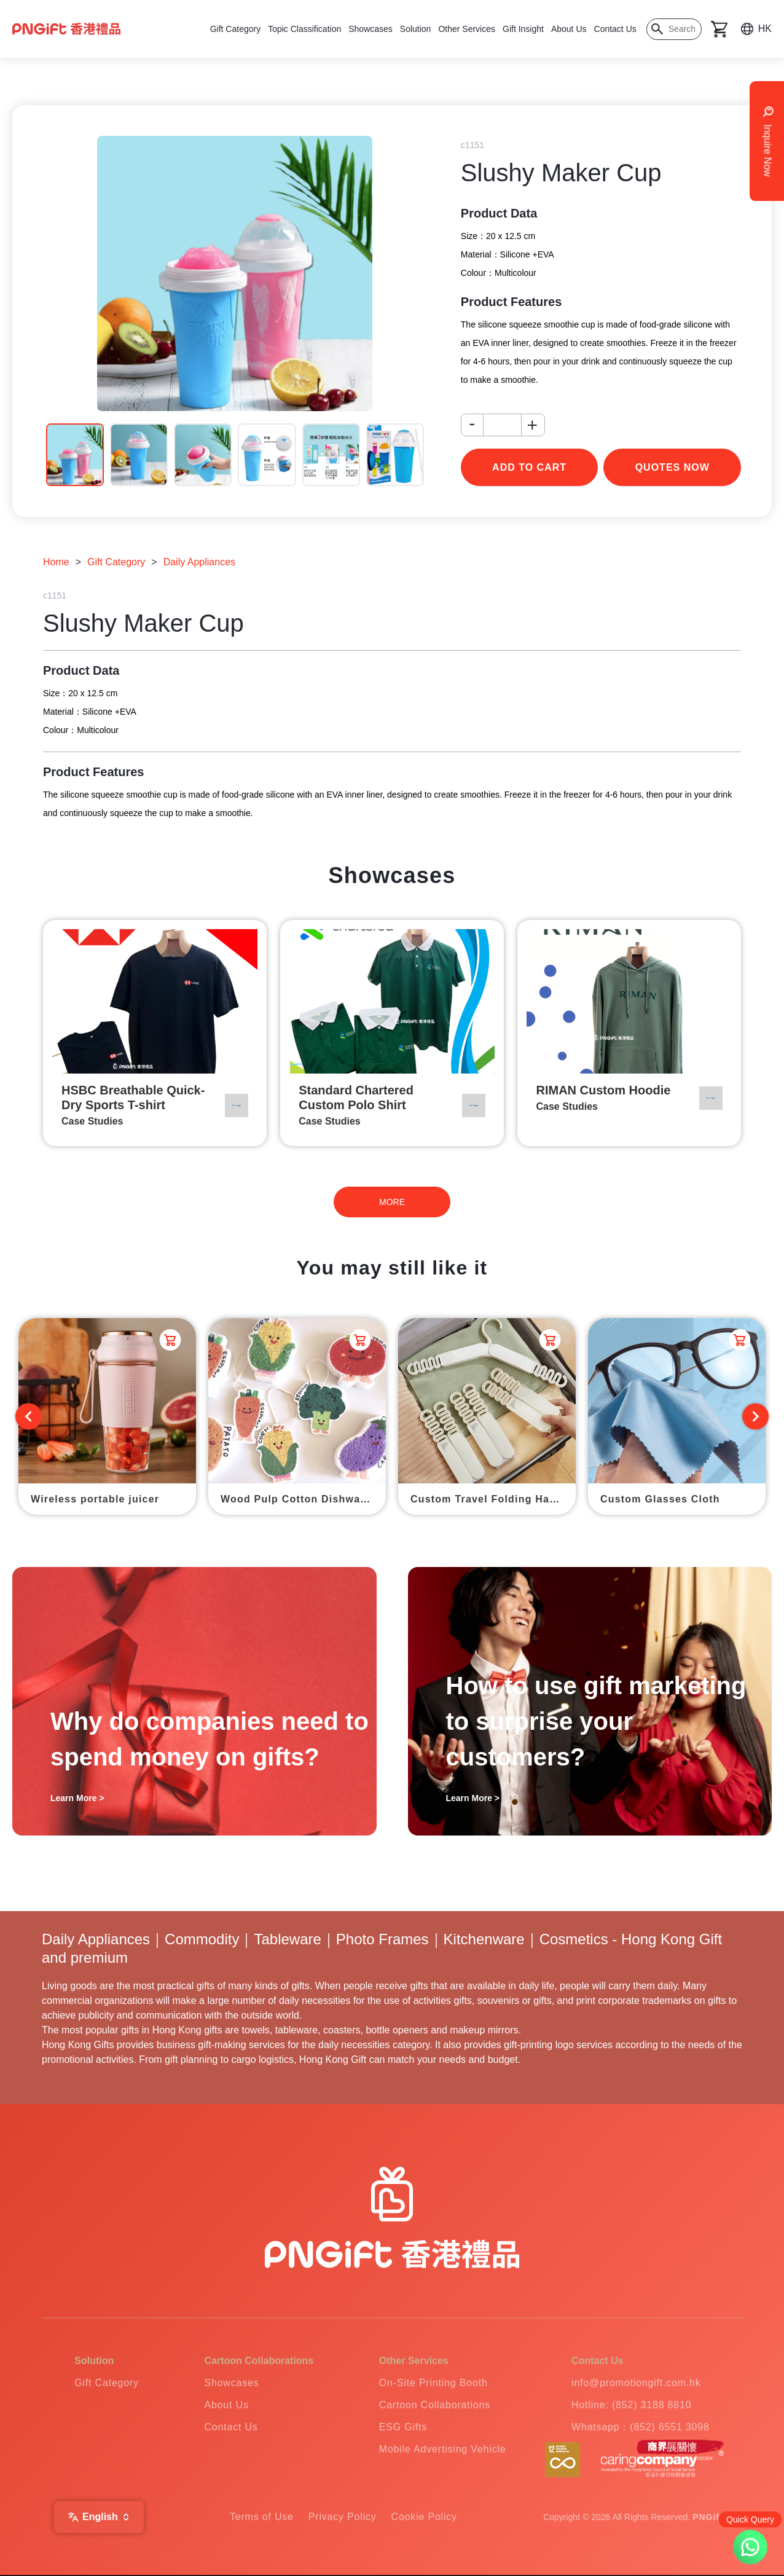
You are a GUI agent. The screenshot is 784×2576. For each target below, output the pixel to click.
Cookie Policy (424, 2516)
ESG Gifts (403, 2427)
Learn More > (77, 1798)
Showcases (370, 29)
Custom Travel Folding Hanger (492, 1499)
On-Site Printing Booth (433, 2383)
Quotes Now (672, 467)
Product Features (511, 301)
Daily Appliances (199, 562)
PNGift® (711, 2517)
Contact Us (615, 29)
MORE (392, 1202)
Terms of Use (262, 2516)
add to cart (529, 467)
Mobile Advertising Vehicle (442, 2449)
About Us (569, 29)
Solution (415, 29)
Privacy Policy (342, 2516)
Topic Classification (304, 29)
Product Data (499, 213)
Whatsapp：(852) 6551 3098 (640, 2427)
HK (765, 28)
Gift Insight (523, 29)
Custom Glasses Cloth (660, 1499)
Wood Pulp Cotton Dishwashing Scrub (303, 1499)
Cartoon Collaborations (434, 2405)
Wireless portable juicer (95, 1499)
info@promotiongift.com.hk (636, 2383)
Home (56, 562)
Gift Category (235, 29)
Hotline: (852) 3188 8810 (631, 2405)
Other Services (466, 29)
